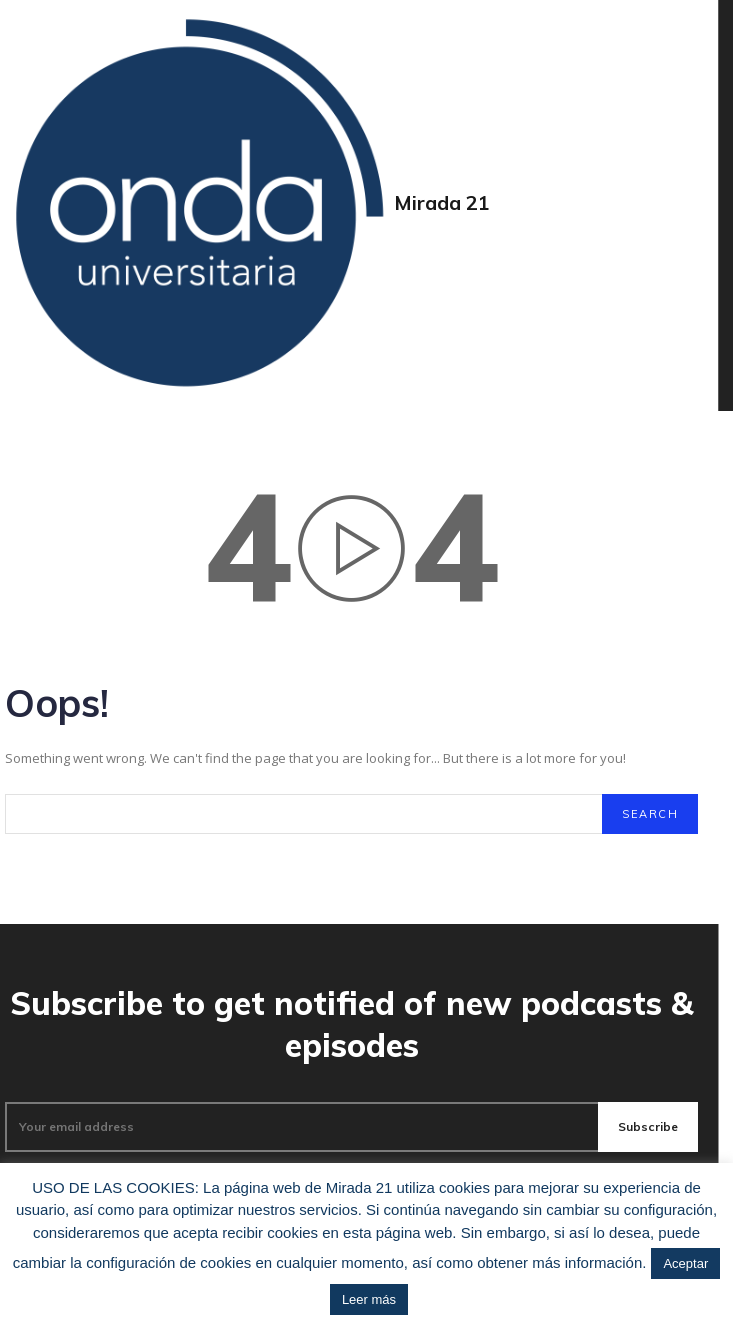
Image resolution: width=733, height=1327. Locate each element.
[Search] (650, 814)
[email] (301, 1127)
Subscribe (648, 1126)
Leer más (369, 1299)
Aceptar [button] (685, 1263)
